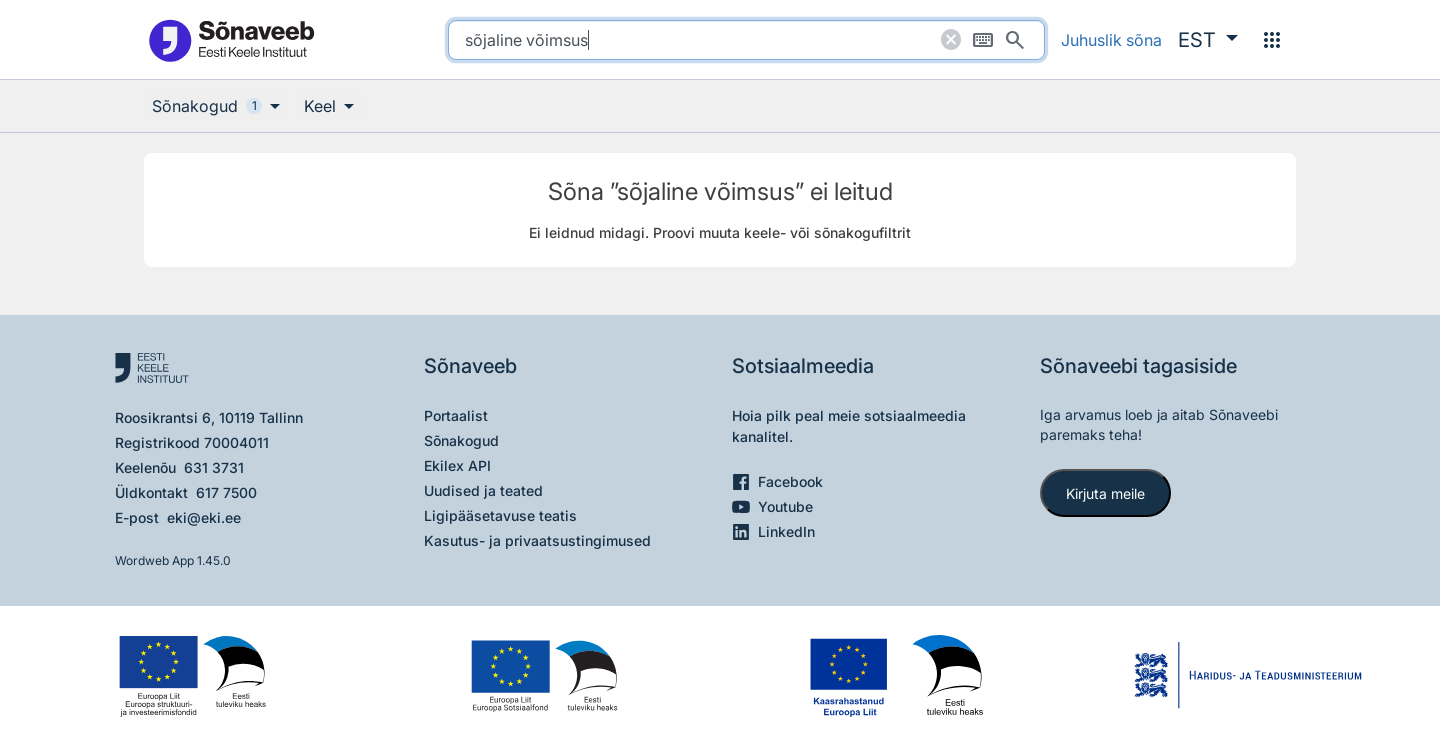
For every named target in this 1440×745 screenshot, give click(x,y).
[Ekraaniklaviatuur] (983, 40)
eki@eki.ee (204, 517)
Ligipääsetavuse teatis (500, 515)
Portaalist (456, 415)
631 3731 (214, 467)
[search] (746, 40)
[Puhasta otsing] (951, 40)
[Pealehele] (231, 39)
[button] (1208, 40)
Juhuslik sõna (1111, 40)
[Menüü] (1272, 40)
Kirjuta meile (1105, 493)
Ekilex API (457, 465)
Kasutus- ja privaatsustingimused (537, 540)
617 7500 (226, 492)
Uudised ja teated (483, 490)
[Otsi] (1015, 40)
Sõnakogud (461, 440)
